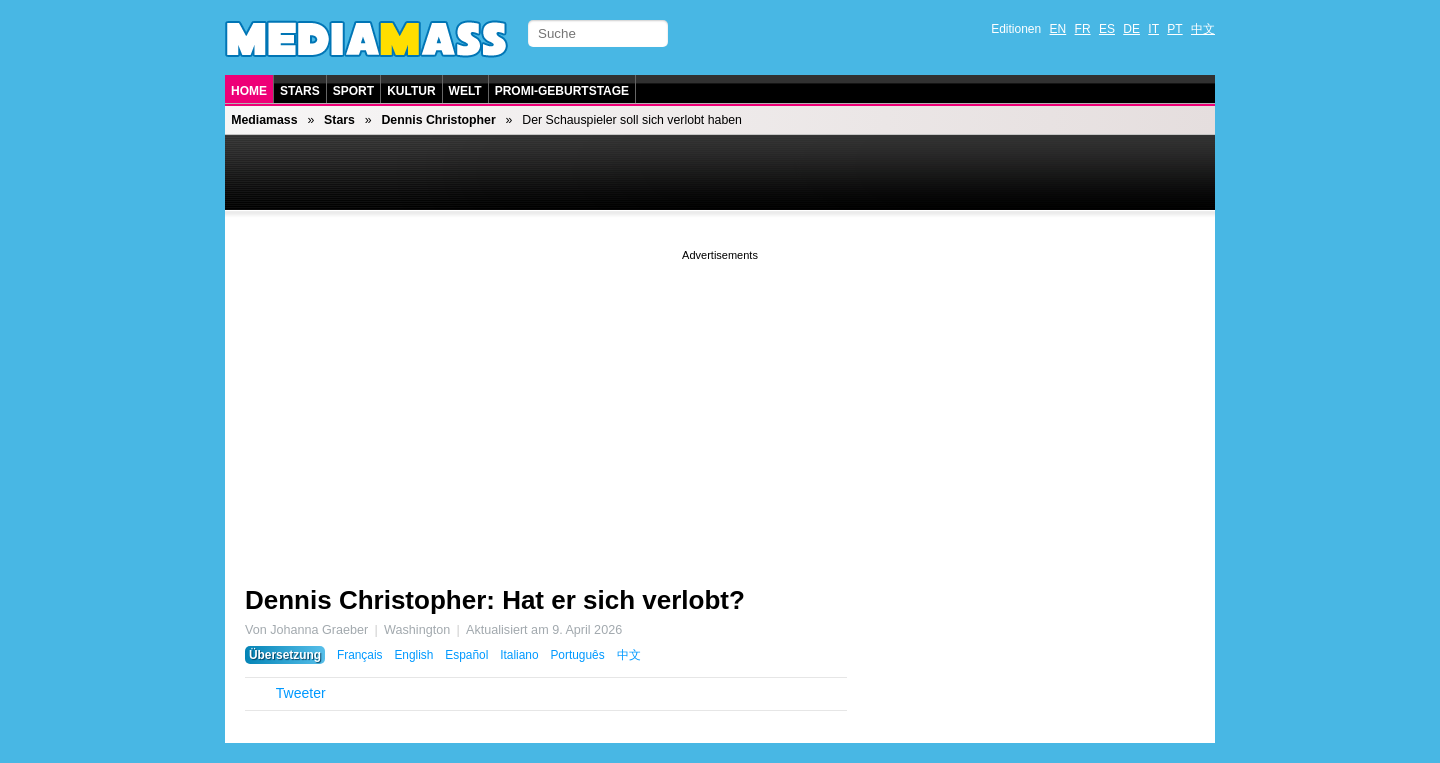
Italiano (519, 655)
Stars (300, 91)
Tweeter (301, 693)
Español (466, 655)
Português (577, 655)
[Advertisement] (720, 405)
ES (1107, 29)
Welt (465, 91)
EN (1058, 29)
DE (1131, 29)
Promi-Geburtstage (562, 91)
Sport (353, 91)
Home (249, 91)
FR (1083, 29)
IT (1153, 29)
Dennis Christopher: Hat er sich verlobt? (495, 600)
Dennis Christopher (438, 120)
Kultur (411, 91)
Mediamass (264, 120)
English (413, 655)
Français (360, 655)
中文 (1203, 29)
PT (1174, 29)
